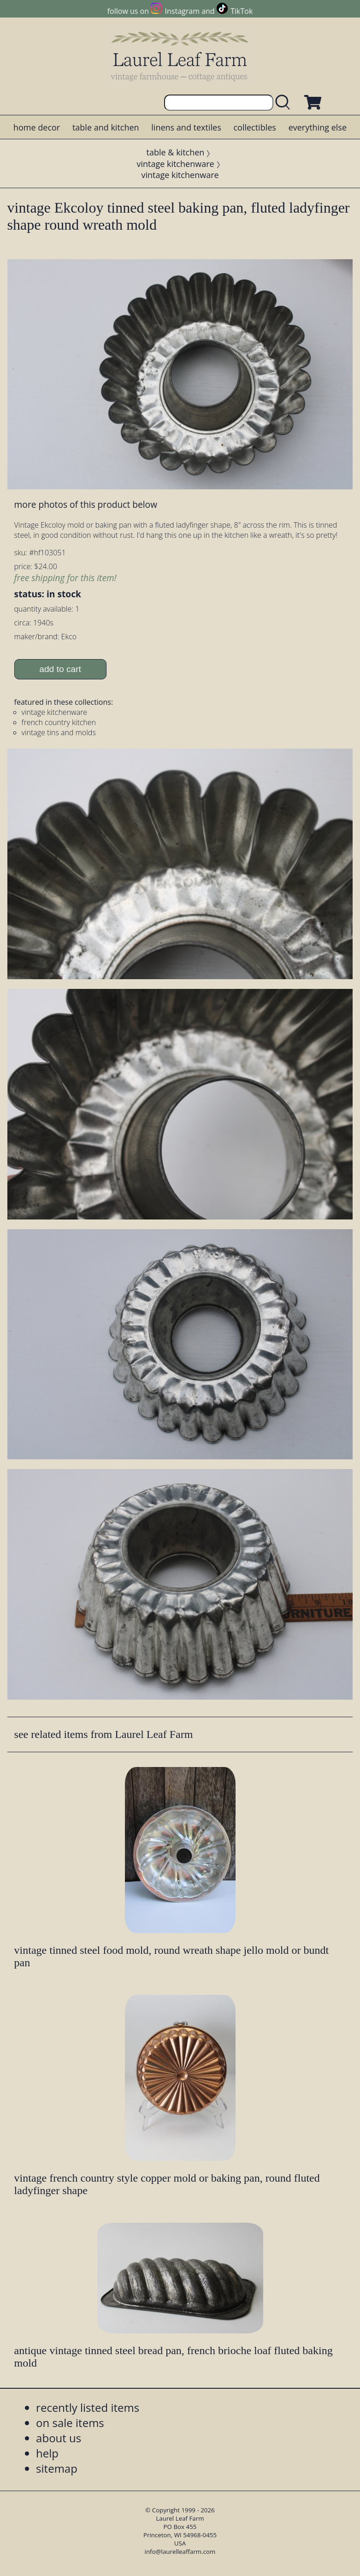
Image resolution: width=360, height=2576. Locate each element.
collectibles (254, 127)
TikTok (241, 11)
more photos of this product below (85, 504)
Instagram (182, 11)
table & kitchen (176, 152)
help (47, 2453)
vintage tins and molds (59, 732)
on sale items (70, 2422)
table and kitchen (105, 127)
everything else (318, 127)
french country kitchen (59, 722)
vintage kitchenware (175, 163)
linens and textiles (186, 127)
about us (58, 2437)
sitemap (56, 2468)
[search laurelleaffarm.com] (284, 103)
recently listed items (87, 2407)
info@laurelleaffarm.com (180, 2551)
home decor (36, 127)
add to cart (60, 669)
